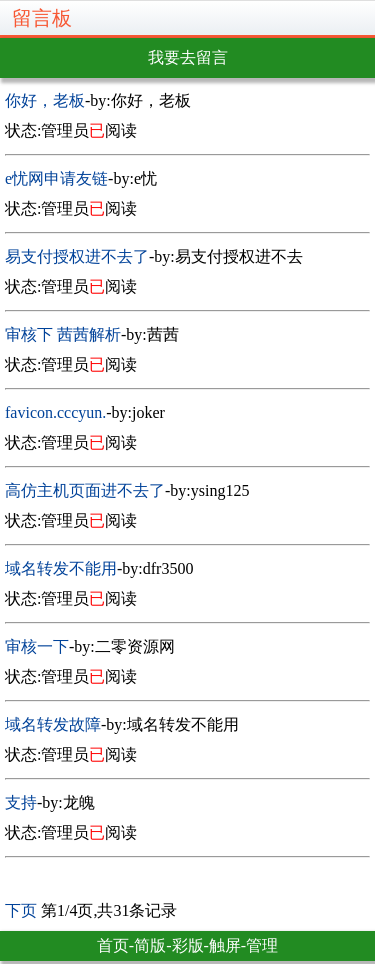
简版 (150, 945)
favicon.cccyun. (55, 412)
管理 (262, 945)
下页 (21, 910)
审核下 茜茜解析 (63, 334)
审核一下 (37, 646)
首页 (113, 945)
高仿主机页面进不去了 (85, 490)
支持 (21, 802)
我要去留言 (188, 57)
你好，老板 (45, 100)
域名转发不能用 (61, 568)
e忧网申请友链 (56, 178)
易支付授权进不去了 (77, 256)
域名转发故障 (53, 724)
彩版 (188, 945)
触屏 (225, 945)
